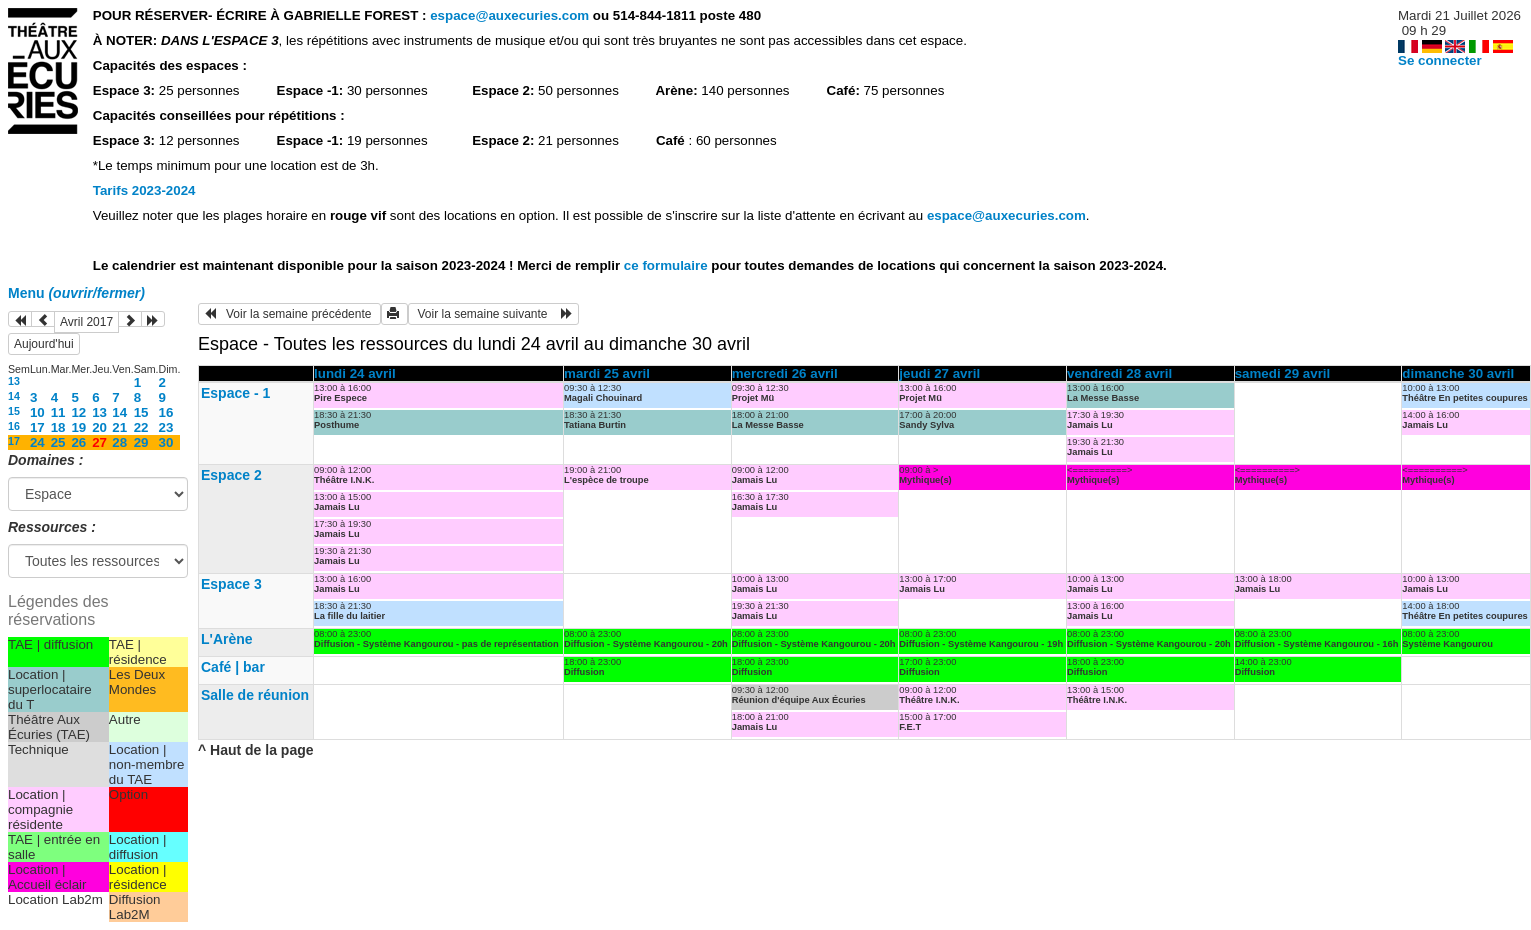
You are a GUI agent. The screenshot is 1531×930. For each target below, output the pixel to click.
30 (166, 442)
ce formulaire (667, 265)
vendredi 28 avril (1119, 373)
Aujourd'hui (44, 344)
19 (78, 427)
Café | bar (233, 667)
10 (37, 412)
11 (58, 412)
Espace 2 (231, 475)
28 (119, 442)
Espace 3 (231, 584)
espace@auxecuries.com (509, 15)
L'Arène (227, 639)
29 (141, 442)
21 (119, 427)
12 (78, 412)
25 (58, 442)
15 (14, 411)
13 (14, 381)
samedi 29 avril (1283, 373)
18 (58, 427)
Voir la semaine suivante (493, 314)
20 (99, 427)
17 (37, 427)
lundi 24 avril (354, 373)
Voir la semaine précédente (289, 314)
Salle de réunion (255, 695)
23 (166, 427)
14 (14, 396)
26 (78, 442)
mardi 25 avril (607, 373)
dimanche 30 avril (1458, 373)
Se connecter (1440, 60)
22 (141, 427)
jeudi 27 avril (939, 373)
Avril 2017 (86, 322)
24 (37, 442)
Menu (76, 293)
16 (166, 412)
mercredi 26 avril (785, 373)
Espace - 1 (235, 393)
